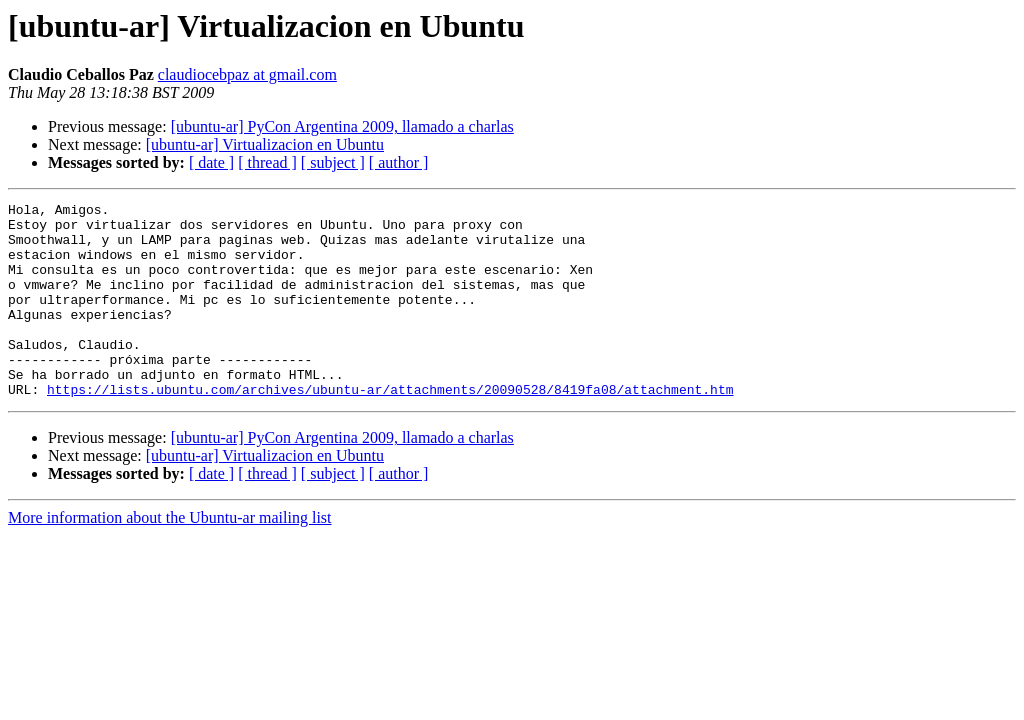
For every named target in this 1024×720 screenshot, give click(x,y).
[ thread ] (267, 162)
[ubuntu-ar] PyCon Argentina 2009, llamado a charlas (342, 126)
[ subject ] (333, 162)
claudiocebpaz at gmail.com (247, 74)
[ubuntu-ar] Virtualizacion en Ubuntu (265, 144)
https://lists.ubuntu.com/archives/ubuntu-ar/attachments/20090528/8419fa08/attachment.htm (390, 428)
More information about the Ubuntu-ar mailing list (170, 556)
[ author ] (399, 162)
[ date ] (211, 162)
